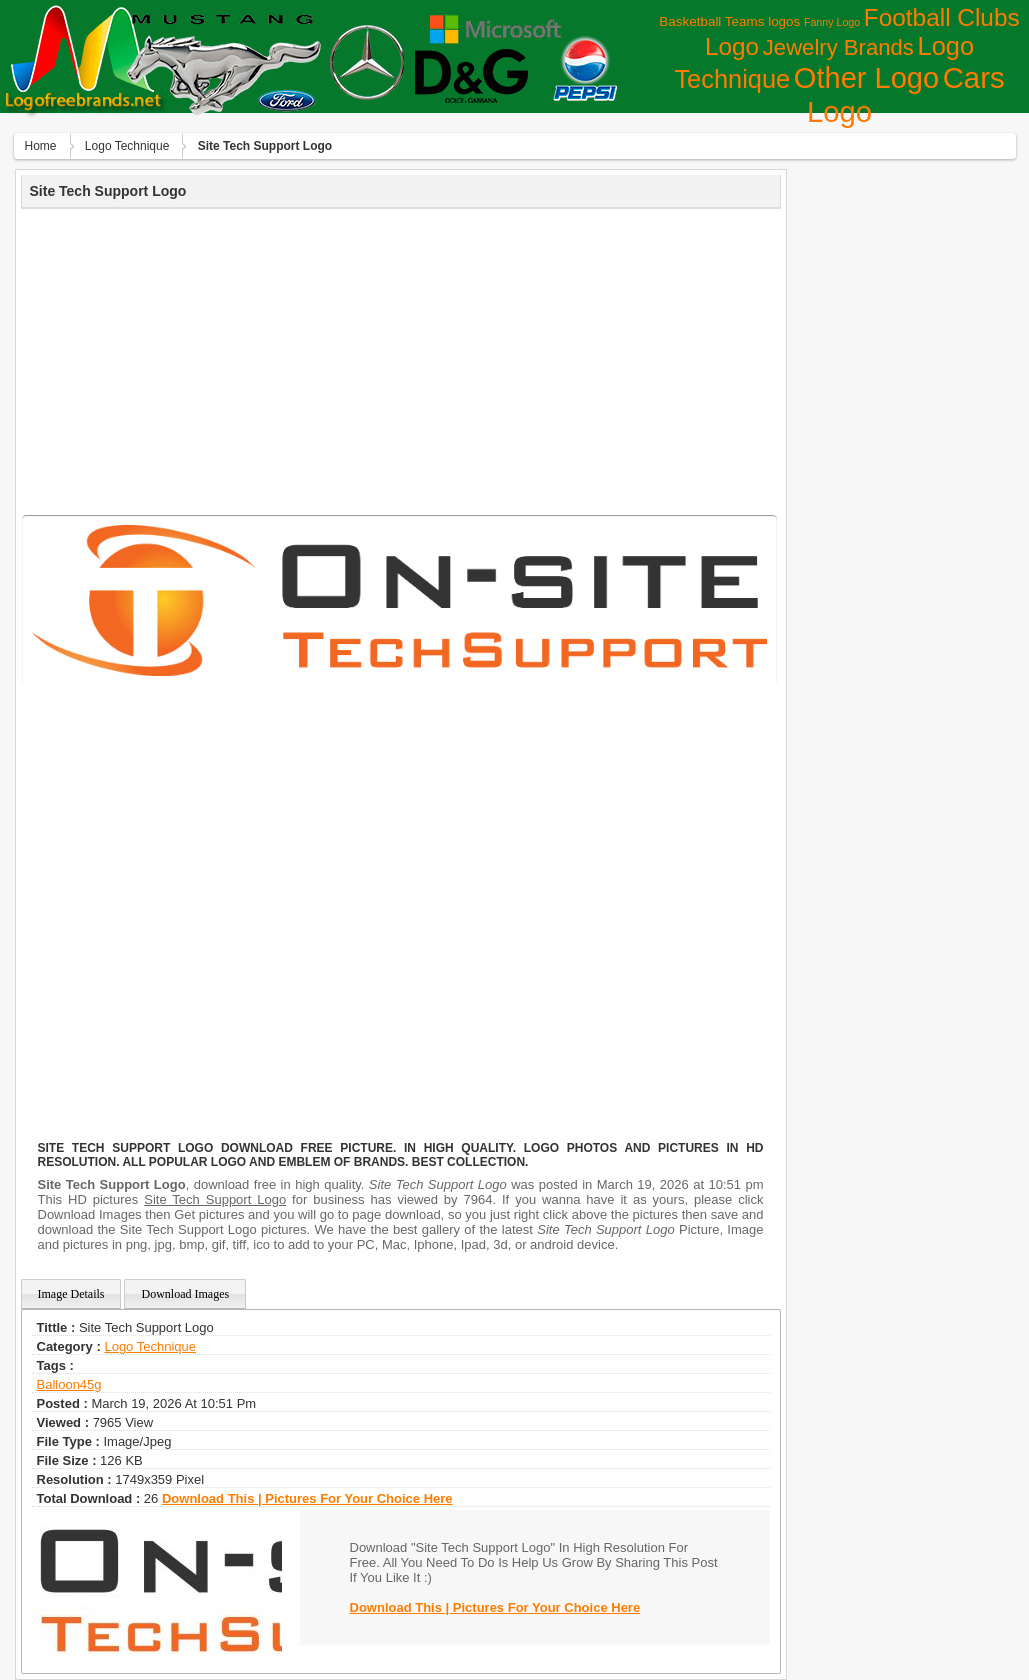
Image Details (71, 1294)
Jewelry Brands (838, 47)
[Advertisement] (401, 359)
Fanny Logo (832, 22)
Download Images (185, 1294)
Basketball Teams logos (729, 21)
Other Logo (866, 78)
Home (41, 146)
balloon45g (69, 1384)
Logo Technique (127, 146)
